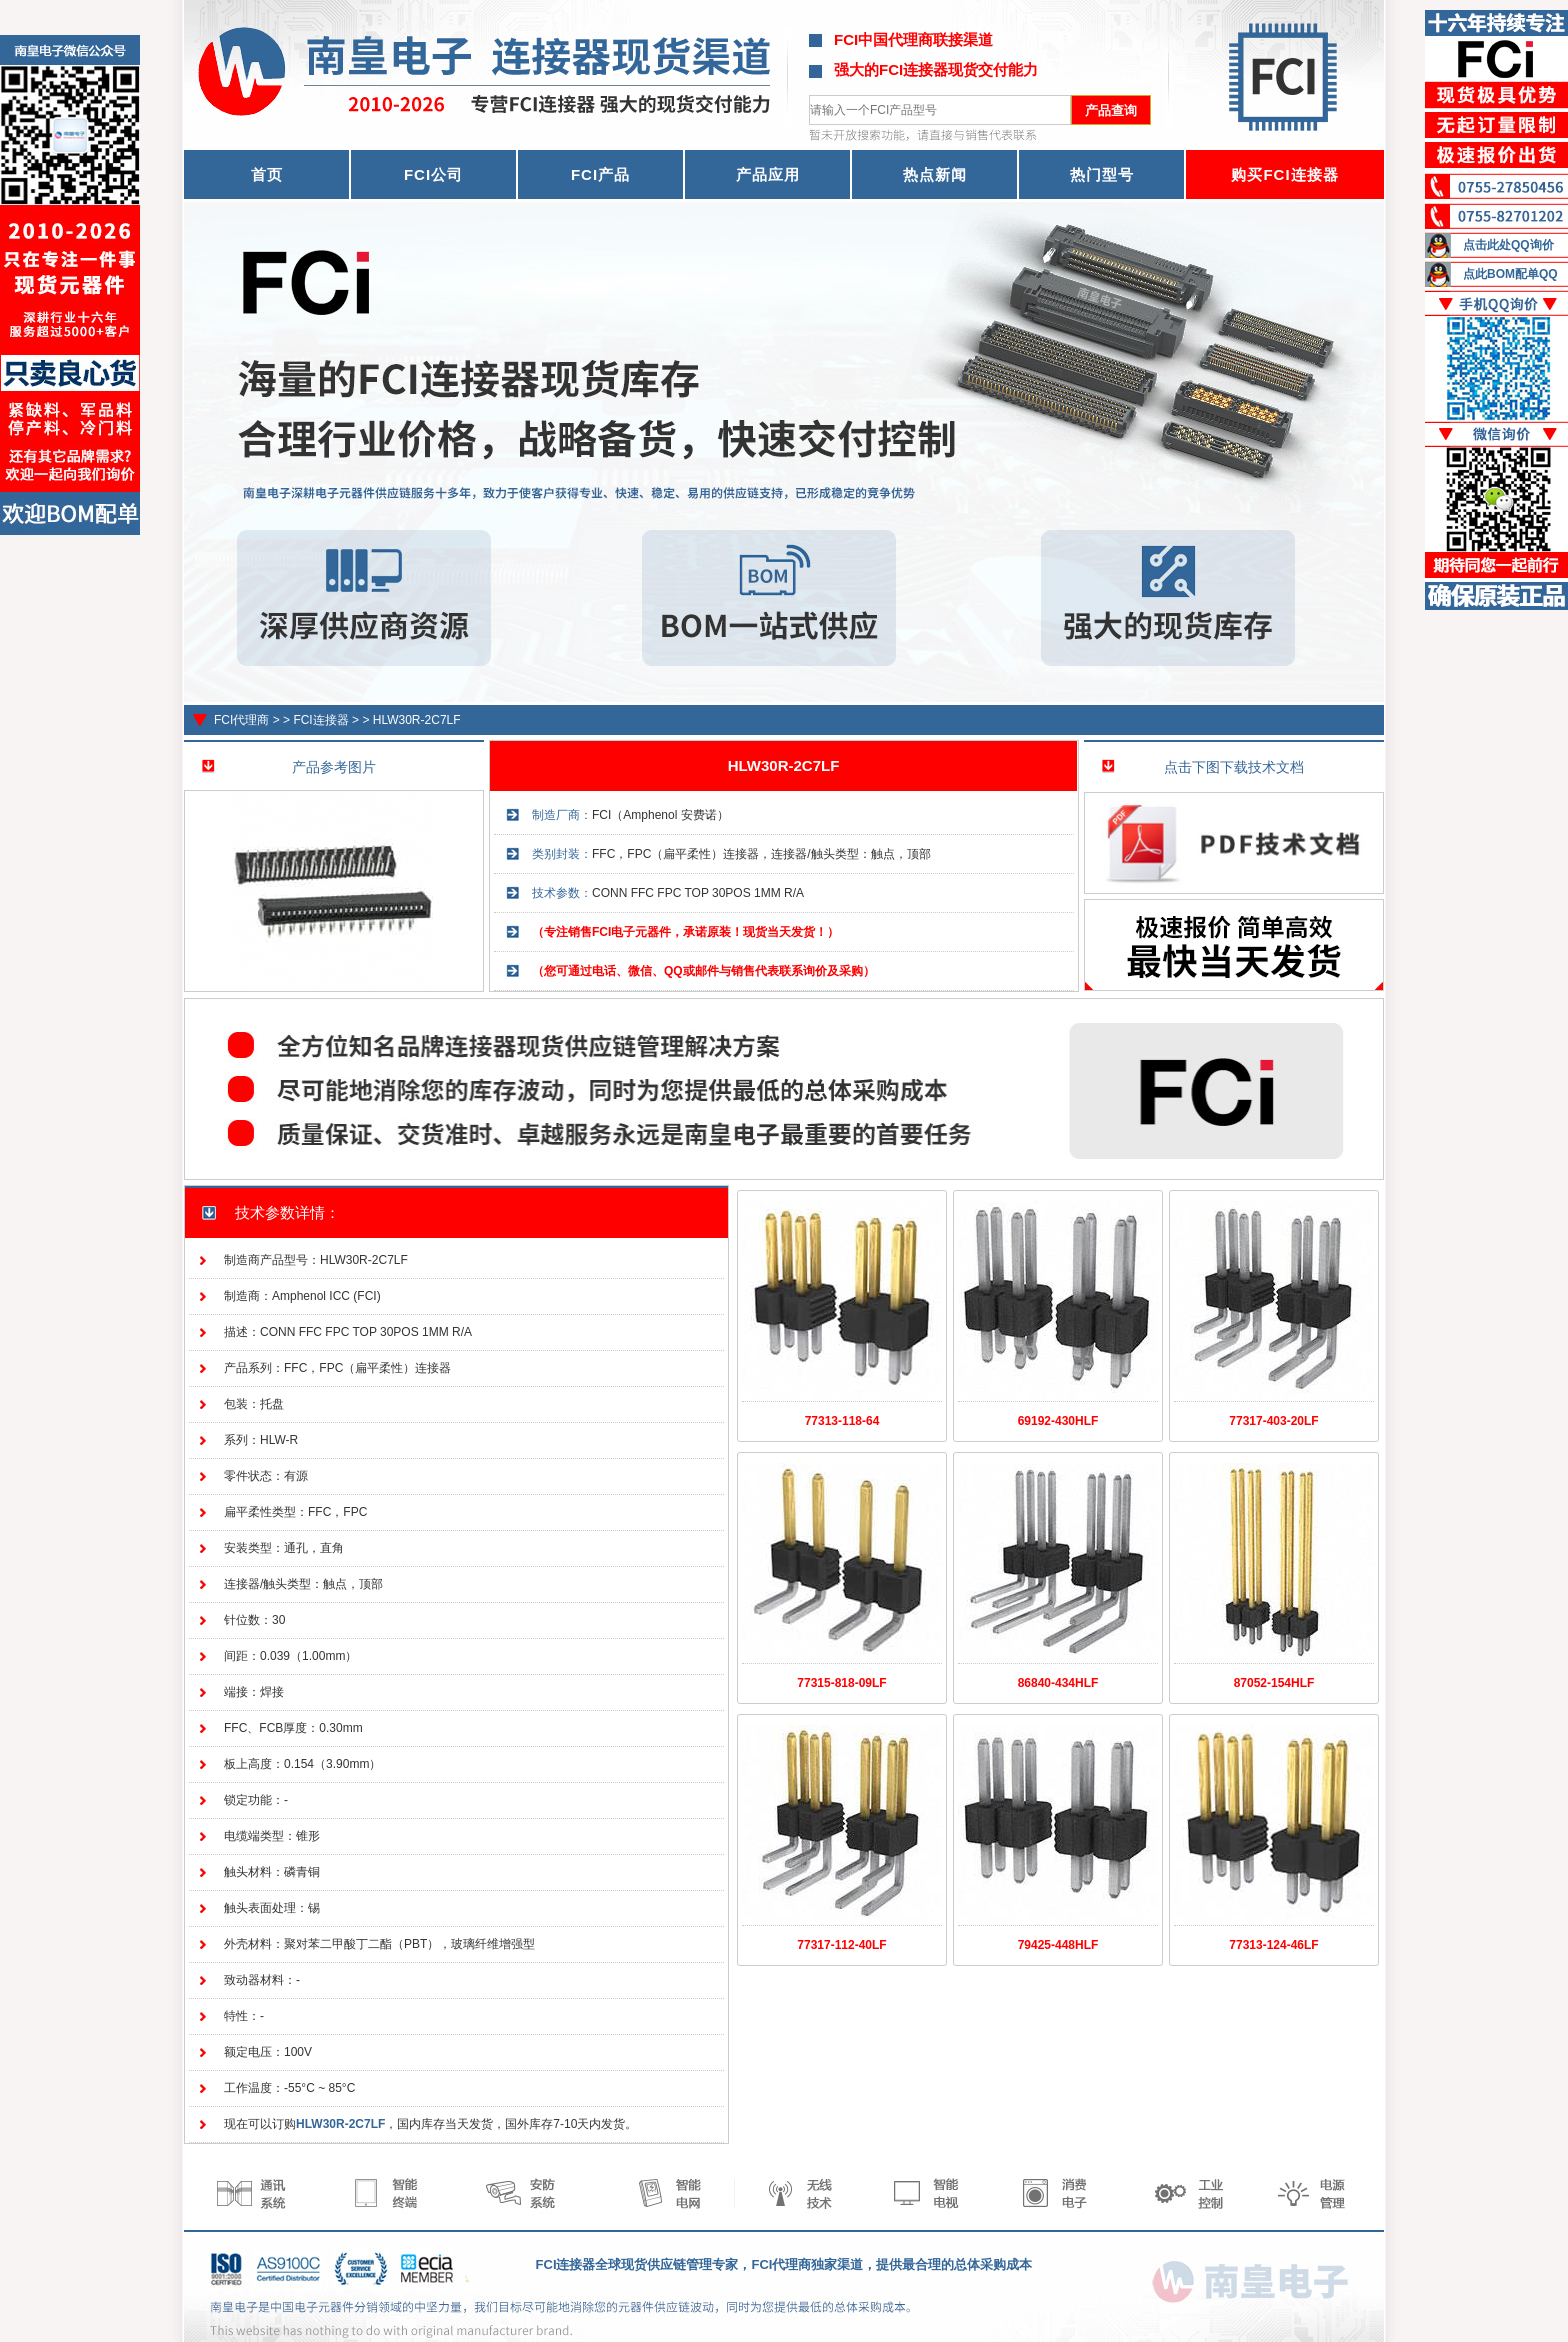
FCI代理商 (241, 720)
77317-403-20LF (1273, 1421)
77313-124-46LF (1273, 1945)
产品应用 (768, 174)
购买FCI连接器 (1284, 174)
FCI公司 (433, 174)
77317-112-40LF (841, 1945)
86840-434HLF (1058, 1683)
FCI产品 (600, 174)
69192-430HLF (1058, 1421)
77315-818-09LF (841, 1683)
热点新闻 (935, 174)
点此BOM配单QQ (1510, 274)
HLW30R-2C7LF (417, 720)
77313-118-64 (842, 1421)
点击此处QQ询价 (1508, 245)
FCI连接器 (320, 720)
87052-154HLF (1274, 1683)
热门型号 (1102, 174)
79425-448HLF (1058, 1945)
